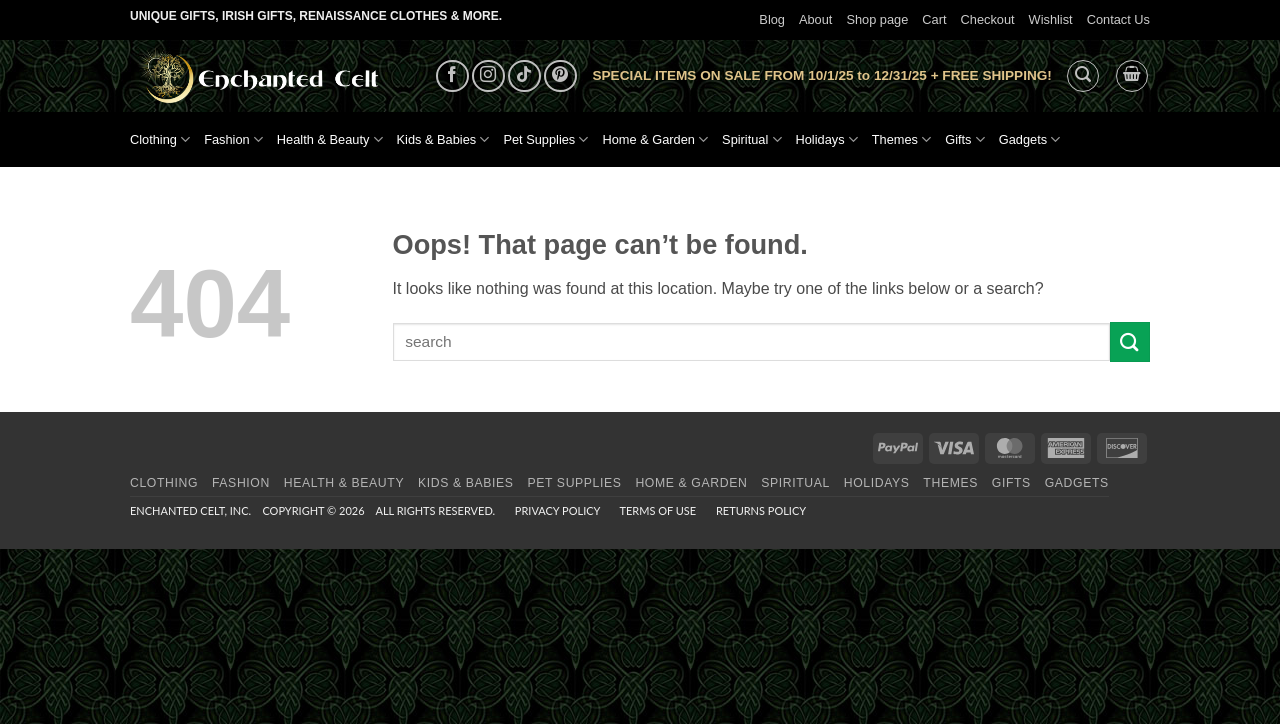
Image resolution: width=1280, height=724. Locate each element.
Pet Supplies (545, 139)
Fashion (233, 139)
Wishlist (1051, 19)
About (815, 19)
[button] (1083, 76)
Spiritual (751, 139)
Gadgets (1030, 139)
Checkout (988, 19)
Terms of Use (657, 510)
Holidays (827, 139)
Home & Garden (655, 139)
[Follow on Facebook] (452, 76)
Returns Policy (761, 510)
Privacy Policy (557, 510)
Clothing (160, 139)
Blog (772, 19)
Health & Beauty (330, 139)
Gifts (965, 139)
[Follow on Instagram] (488, 76)
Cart (934, 19)
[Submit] (1130, 341)
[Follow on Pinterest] (560, 76)
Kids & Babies (443, 139)
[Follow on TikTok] (524, 76)
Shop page (877, 19)
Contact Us (1118, 19)
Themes (901, 139)
